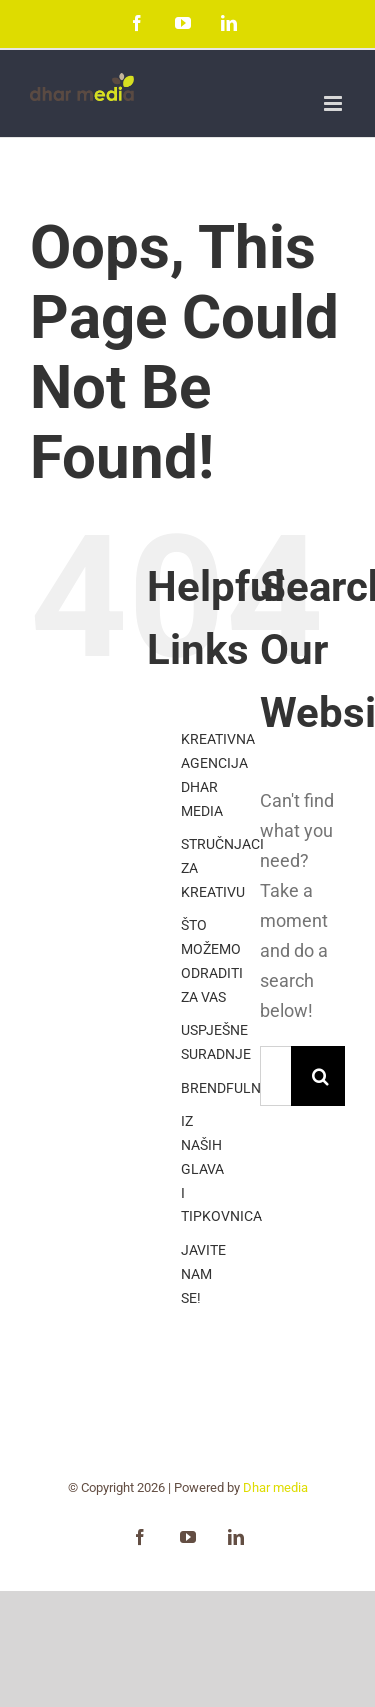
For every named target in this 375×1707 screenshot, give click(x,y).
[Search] (321, 1076)
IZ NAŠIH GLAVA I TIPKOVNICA (221, 1168)
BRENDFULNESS (233, 1088)
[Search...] (275, 1076)
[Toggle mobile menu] (334, 103)
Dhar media (275, 1487)
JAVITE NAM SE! (203, 1274)
